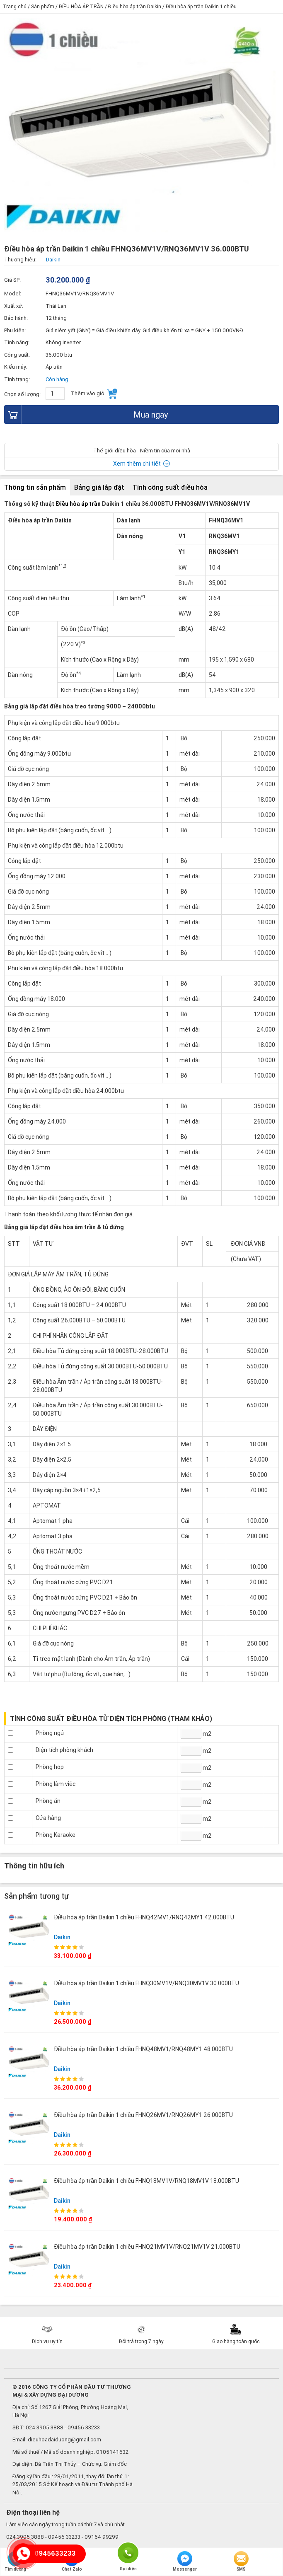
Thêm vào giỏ (94, 394)
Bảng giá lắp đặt (99, 487)
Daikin (62, 1937)
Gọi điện (128, 2552)
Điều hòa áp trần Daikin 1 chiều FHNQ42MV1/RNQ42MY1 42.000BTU (144, 1917)
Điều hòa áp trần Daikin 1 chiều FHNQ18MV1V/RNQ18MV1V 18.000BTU (146, 2181)
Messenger (185, 2561)
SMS (241, 2561)
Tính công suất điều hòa (170, 487)
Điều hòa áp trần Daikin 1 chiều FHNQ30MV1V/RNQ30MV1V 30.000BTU (146, 1983)
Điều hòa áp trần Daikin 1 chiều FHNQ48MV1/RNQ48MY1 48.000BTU (143, 2049)
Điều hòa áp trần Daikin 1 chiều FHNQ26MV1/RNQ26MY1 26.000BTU (143, 2115)
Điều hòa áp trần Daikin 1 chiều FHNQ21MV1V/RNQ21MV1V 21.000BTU (147, 2246)
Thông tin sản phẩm (35, 487)
